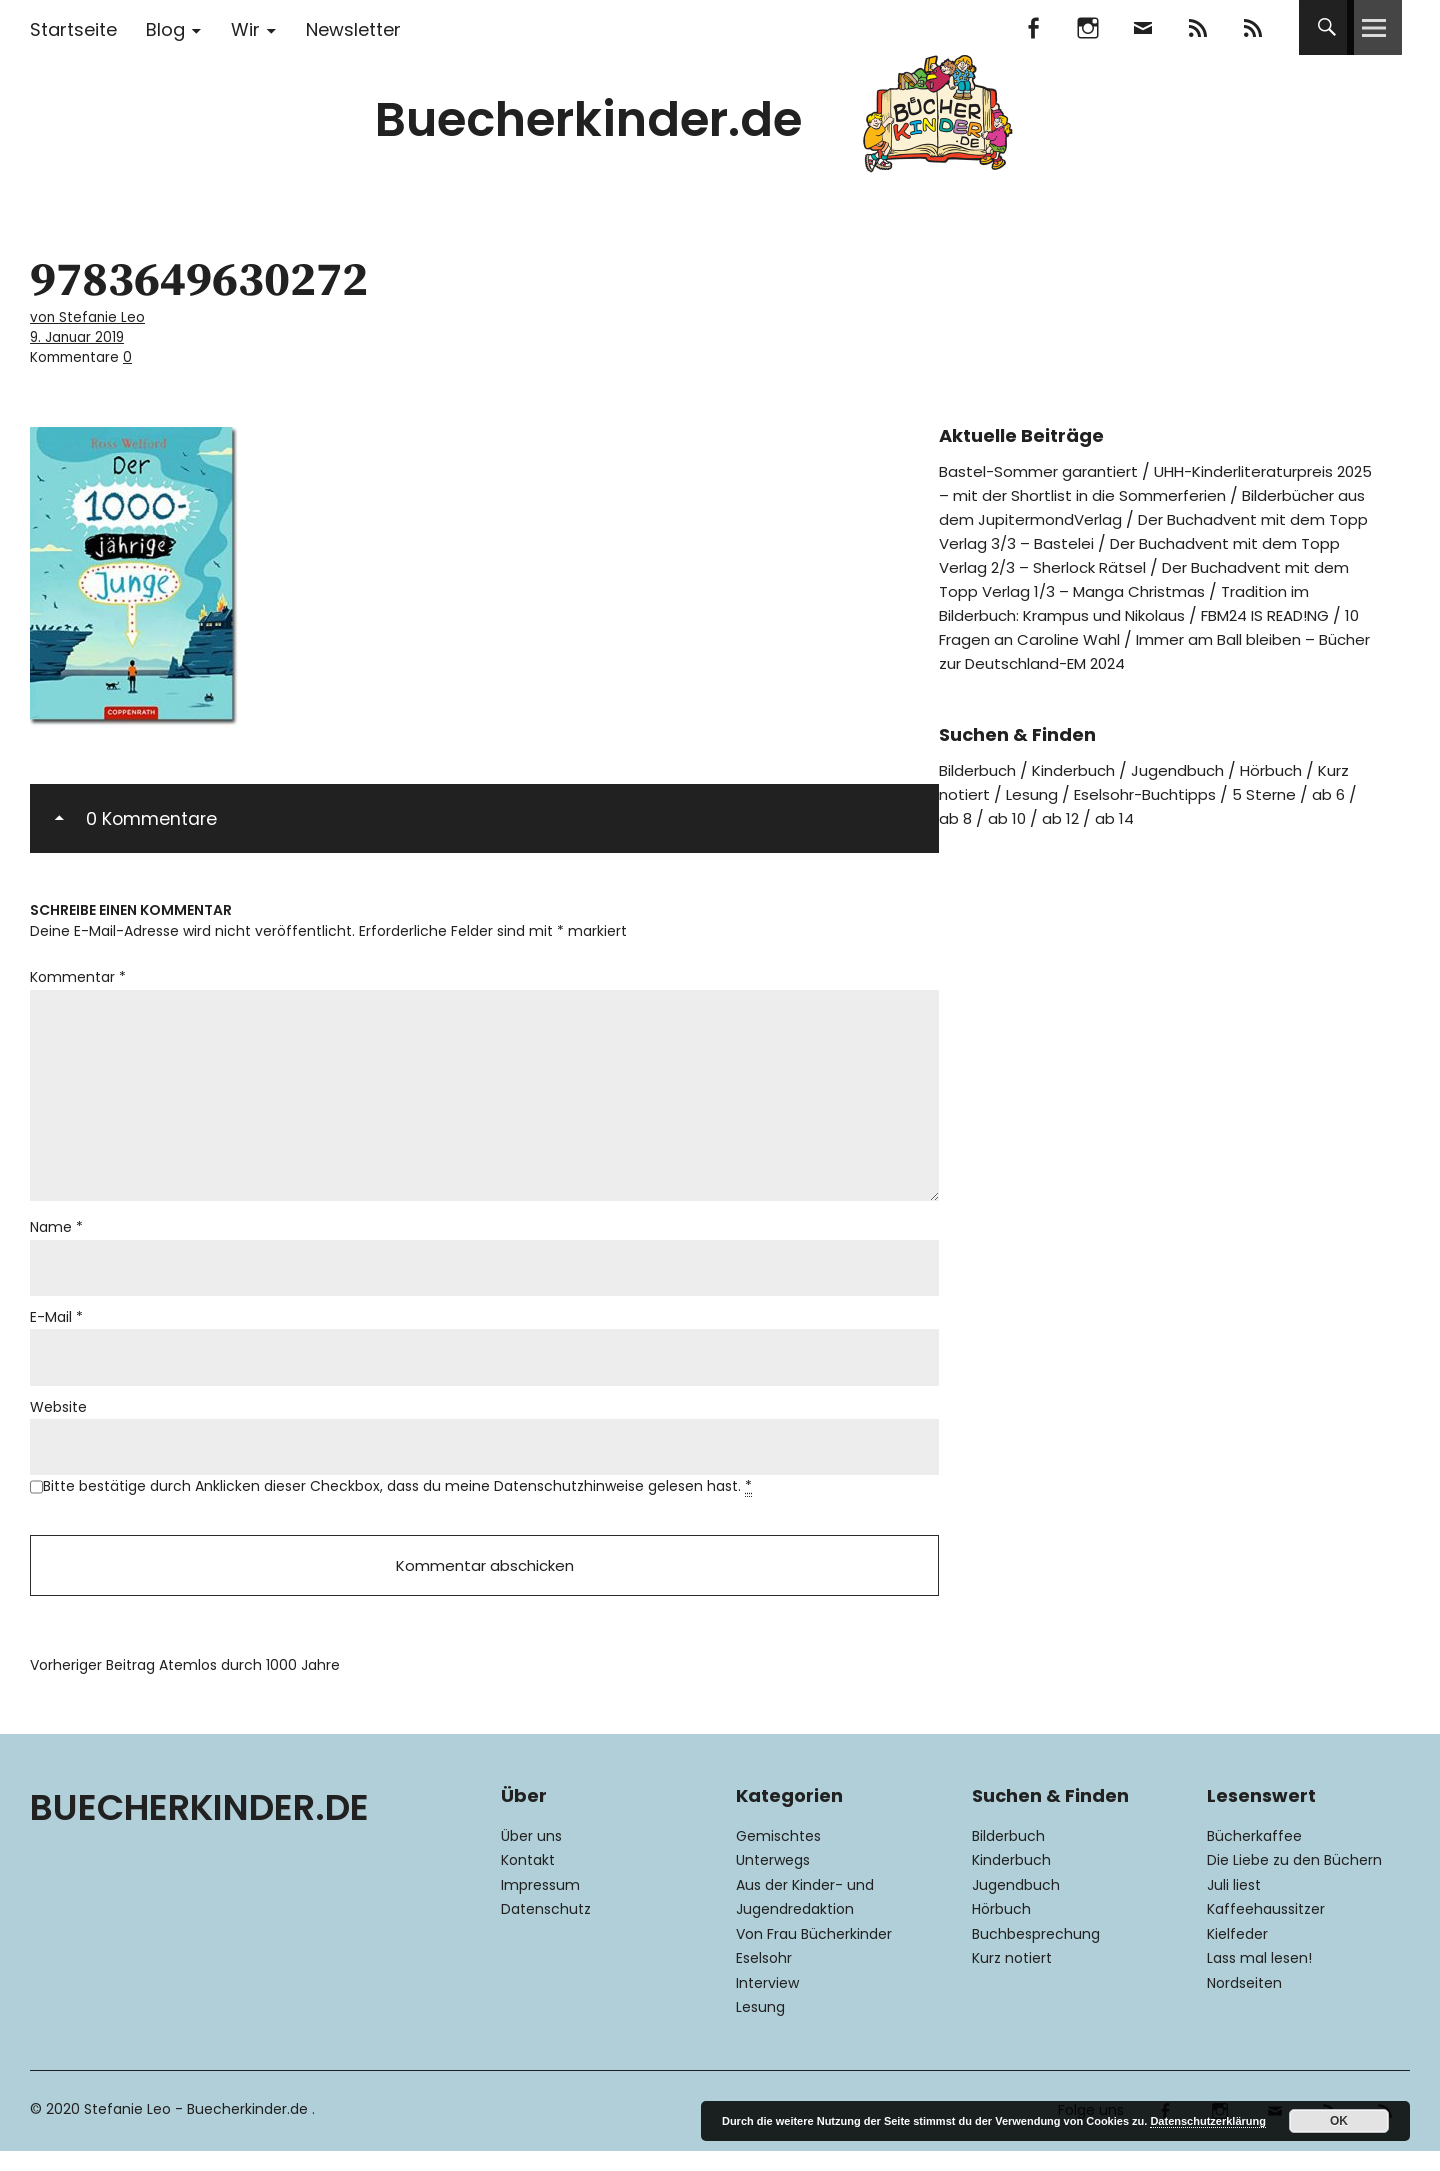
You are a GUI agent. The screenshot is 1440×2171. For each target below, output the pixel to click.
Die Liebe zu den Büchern (1294, 1880)
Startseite (73, 29)
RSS (1252, 27)
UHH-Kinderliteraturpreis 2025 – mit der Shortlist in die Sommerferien (1150, 478)
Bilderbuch (981, 789)
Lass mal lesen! (1259, 1978)
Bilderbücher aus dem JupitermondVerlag (1104, 514)
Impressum (540, 1904)
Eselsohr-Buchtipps (1156, 813)
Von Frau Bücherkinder (814, 1953)
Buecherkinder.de (588, 119)
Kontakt (528, 1880)
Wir (245, 29)
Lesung (1036, 813)
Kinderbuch (1084, 789)
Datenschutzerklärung (1208, 2121)
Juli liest (1234, 1904)
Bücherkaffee (1254, 1855)
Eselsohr (764, 1978)
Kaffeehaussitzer (1266, 1929)
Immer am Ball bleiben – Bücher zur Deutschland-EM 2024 (1107, 670)
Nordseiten (1244, 2002)
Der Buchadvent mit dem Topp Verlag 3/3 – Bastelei (1127, 526)
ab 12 (1065, 837)
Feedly (1197, 27)
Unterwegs (773, 1880)
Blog (165, 29)
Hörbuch (1293, 789)
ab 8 (956, 837)
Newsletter (353, 29)
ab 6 (1349, 813)
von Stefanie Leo (92, 316)
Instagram (1087, 27)
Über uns (531, 1855)
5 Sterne (1282, 813)
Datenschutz (546, 1929)
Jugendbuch (1194, 789)
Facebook (1032, 27)
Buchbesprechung (1036, 1953)
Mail (1142, 27)
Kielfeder (1237, 1953)
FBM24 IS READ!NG (1091, 634)
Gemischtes (778, 1855)
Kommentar (78, 972)
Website (58, 1419)
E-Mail (56, 1327)
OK (1339, 2121)
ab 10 (1010, 837)
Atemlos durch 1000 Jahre (185, 1685)
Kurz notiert (1012, 1978)
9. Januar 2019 (81, 334)
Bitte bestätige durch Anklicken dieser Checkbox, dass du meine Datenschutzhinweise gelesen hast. (397, 1500)
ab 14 (1121, 837)
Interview (767, 2002)
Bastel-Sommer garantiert (1044, 466)
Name (56, 1235)
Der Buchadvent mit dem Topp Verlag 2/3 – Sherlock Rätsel (1157, 550)
